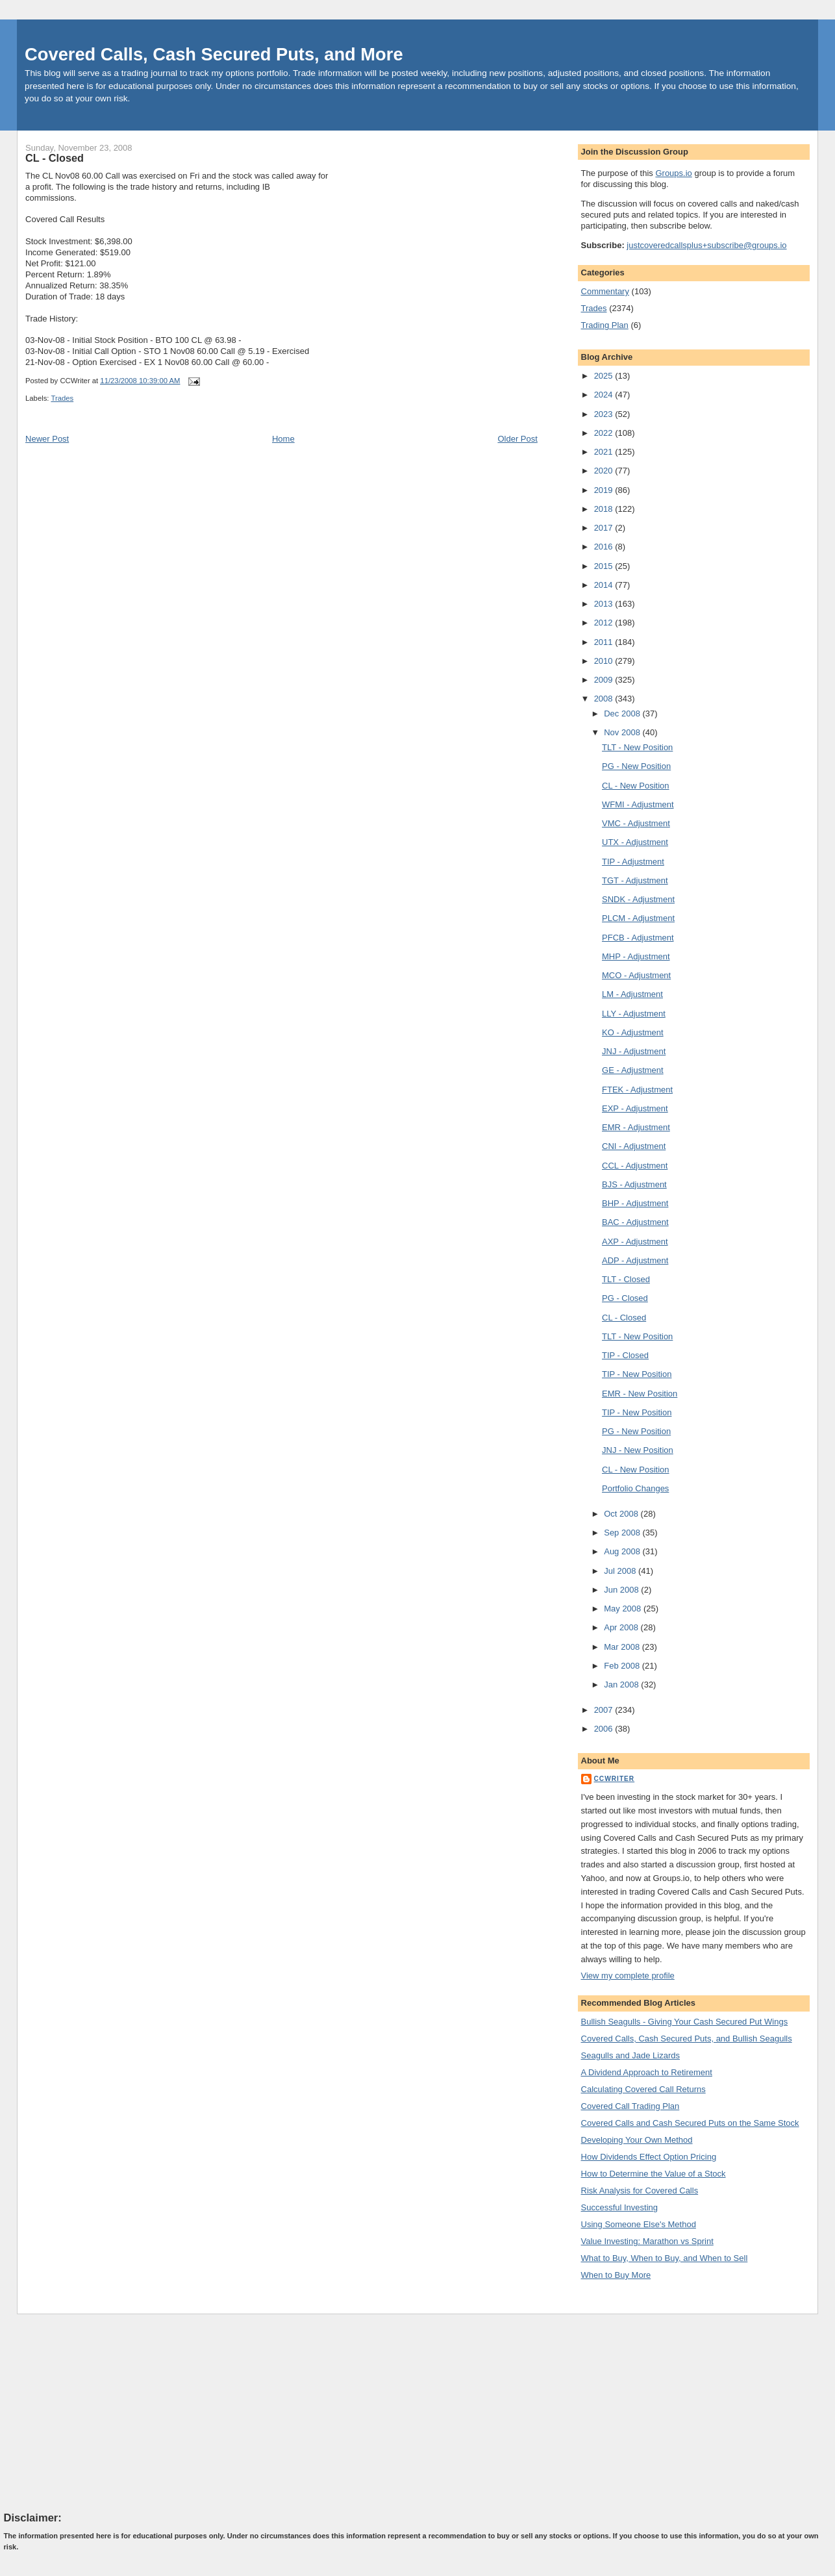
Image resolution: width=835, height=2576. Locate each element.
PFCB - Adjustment (638, 937)
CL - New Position (635, 785)
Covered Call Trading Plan (630, 2106)
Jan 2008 (622, 1684)
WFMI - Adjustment (638, 804)
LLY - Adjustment (634, 1013)
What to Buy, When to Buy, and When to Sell (664, 2258)
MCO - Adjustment (636, 975)
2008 (605, 698)
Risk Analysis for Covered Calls (640, 2190)
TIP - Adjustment (633, 861)
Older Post (517, 439)
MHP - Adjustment (636, 956)
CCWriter (614, 1778)
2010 (605, 661)
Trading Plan (605, 325)
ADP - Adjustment (635, 1260)
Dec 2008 (623, 713)
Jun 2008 (622, 1590)
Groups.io (673, 173)
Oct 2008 (622, 1514)
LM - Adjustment (632, 994)
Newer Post (47, 439)
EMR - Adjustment (636, 1127)
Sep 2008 (623, 1532)
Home (283, 439)
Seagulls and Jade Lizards (630, 2055)
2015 (605, 566)
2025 (605, 376)
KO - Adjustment (633, 1032)
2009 (605, 680)
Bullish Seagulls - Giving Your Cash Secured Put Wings (684, 2022)
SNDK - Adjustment (638, 899)
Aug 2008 (623, 1551)
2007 (605, 1710)
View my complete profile (628, 1975)
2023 (605, 414)
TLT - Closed (626, 1279)
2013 (605, 604)
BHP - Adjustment (635, 1203)
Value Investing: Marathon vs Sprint (647, 2241)
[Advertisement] (101, 2412)
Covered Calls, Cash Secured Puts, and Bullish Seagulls (686, 2038)
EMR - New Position (639, 1393)
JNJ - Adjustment (634, 1051)
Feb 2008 (623, 1666)
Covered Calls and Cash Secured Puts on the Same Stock (690, 2123)
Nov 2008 (623, 732)
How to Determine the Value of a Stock (653, 2173)
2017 (605, 528)
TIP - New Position (636, 1374)
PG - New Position (636, 766)
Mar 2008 (623, 1647)
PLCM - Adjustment (638, 918)
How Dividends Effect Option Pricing (649, 2157)
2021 (605, 452)
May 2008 (623, 1608)
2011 (605, 642)
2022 (605, 433)
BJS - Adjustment (634, 1184)
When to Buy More (616, 2275)
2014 (605, 585)
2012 (605, 622)
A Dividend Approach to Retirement (646, 2072)
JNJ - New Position (637, 1450)
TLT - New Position (637, 747)
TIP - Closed (625, 1355)
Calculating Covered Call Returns (643, 2089)
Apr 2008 (622, 1627)
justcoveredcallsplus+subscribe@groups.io (706, 245)
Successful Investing (619, 2207)
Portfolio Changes (635, 1488)
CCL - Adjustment (634, 1165)
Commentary (605, 291)
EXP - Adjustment (635, 1108)
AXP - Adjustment (635, 1241)
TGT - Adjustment (635, 880)
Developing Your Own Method (637, 2140)
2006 (605, 1729)
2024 (605, 394)
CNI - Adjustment (634, 1146)
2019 (605, 490)
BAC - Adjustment (635, 1222)
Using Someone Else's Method (638, 2224)
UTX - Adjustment (635, 842)
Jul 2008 (621, 1571)
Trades (62, 398)
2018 (605, 509)
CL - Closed (54, 158)
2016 (605, 546)
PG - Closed (625, 1298)
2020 (605, 470)
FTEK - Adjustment (637, 1089)
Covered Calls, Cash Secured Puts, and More (214, 54)
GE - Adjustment (633, 1070)
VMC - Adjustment (636, 823)
